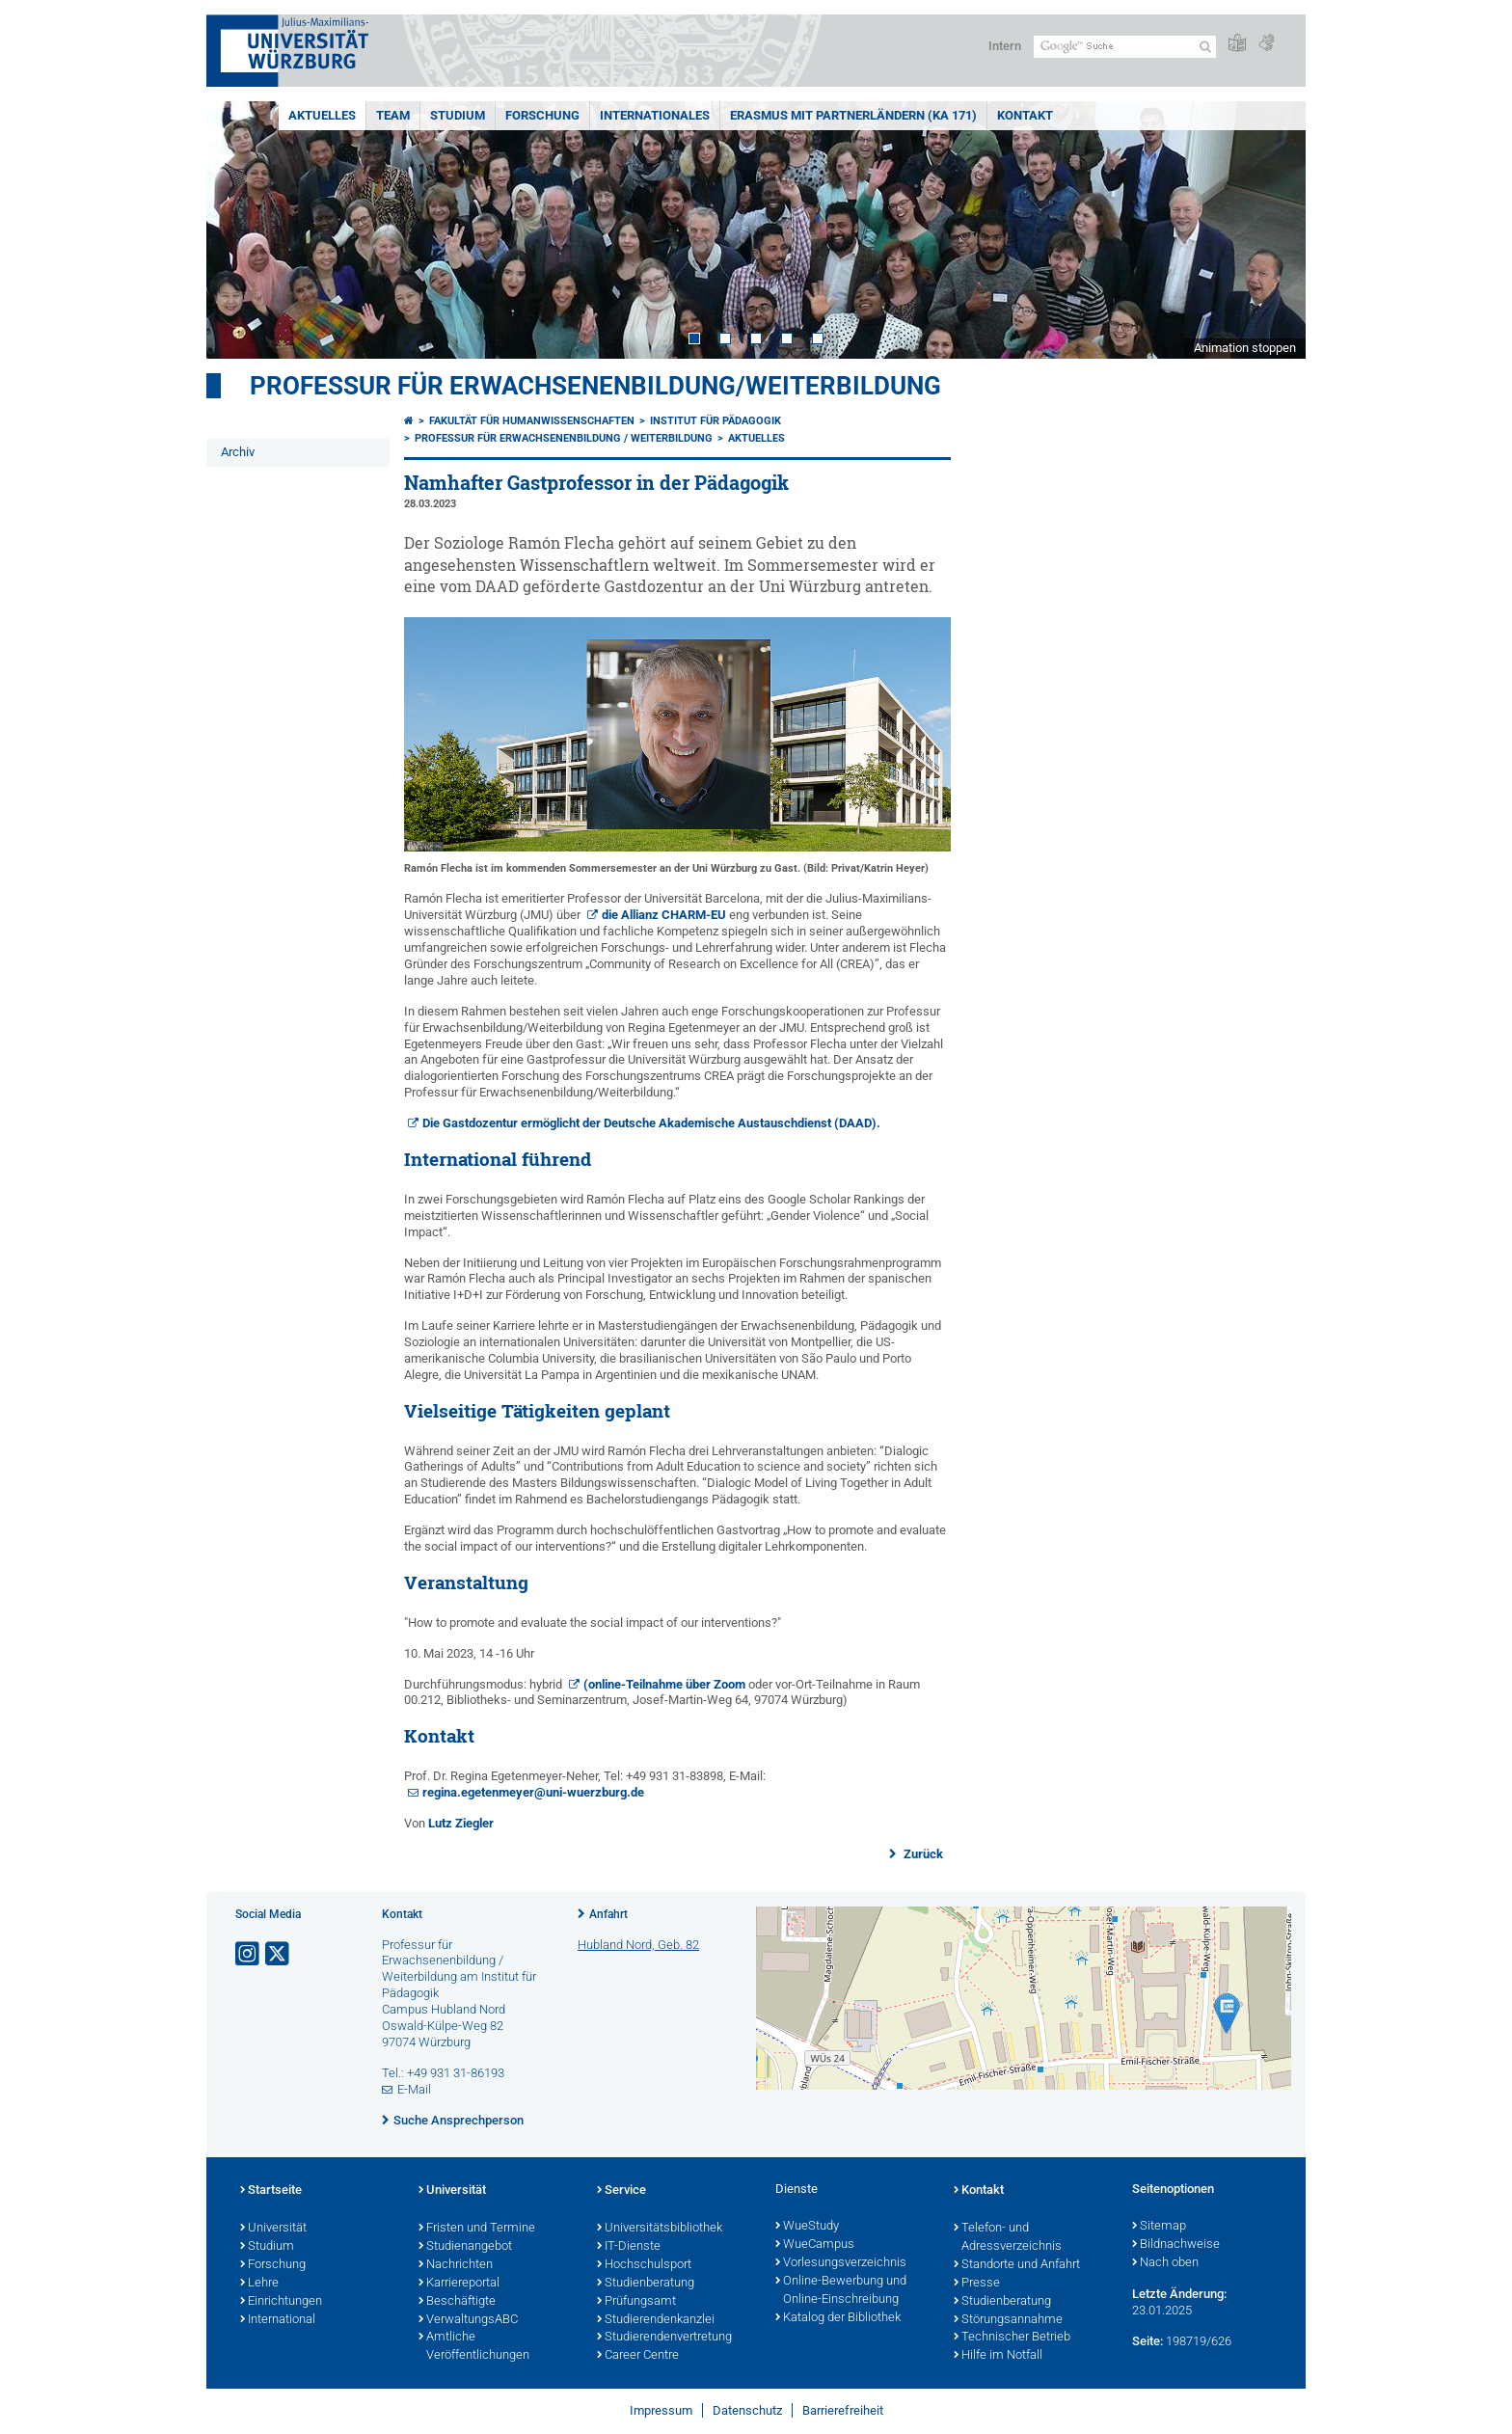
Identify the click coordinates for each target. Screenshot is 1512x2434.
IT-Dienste (629, 2247)
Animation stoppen (1245, 347)
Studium (457, 115)
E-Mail (414, 2089)
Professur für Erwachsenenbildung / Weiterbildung (564, 438)
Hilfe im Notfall (998, 2356)
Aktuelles (322, 115)
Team (393, 115)
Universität (273, 2228)
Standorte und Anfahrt (1017, 2265)
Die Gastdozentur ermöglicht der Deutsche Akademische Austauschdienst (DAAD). (651, 1123)
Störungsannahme (1008, 2320)
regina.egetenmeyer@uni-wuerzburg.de (534, 1792)
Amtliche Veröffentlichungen (473, 2347)
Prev (240, 230)
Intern (1004, 46)
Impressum (661, 2410)
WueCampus (814, 2245)
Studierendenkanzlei (656, 2320)
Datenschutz (747, 2410)
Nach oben (1165, 2263)
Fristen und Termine (476, 2228)
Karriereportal (459, 2283)
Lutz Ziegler (461, 1823)
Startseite (271, 2191)
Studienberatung (645, 2283)
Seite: (1147, 2341)
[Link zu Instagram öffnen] (248, 1954)
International (277, 2320)
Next (1272, 230)
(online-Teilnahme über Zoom (664, 1684)
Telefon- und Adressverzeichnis (1008, 2238)
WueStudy (807, 2226)
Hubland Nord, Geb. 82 (638, 1944)
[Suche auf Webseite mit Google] (1125, 47)
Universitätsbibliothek (659, 2228)
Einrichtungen (281, 2302)
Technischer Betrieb (1012, 2337)
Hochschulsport (644, 2265)
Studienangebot (465, 2247)
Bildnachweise (1176, 2245)
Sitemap (1159, 2226)
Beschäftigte (457, 2302)
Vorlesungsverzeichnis (840, 2263)
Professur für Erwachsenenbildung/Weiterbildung (595, 385)
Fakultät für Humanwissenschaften (531, 421)
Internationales (655, 115)
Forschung (542, 115)
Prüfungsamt (636, 2302)
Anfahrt (608, 1914)
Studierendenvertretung (664, 2337)
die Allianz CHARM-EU (664, 914)
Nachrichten (455, 2265)
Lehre (259, 2283)
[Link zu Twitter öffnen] (278, 1954)
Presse (977, 2283)
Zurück (922, 1854)
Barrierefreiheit (842, 2410)
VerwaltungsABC (468, 2320)
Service (621, 2191)
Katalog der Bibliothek (838, 2318)
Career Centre (638, 2356)
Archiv (238, 452)
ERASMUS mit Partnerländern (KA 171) (853, 115)
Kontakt (1025, 115)
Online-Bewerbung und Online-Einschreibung (840, 2291)
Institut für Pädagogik (715, 421)
